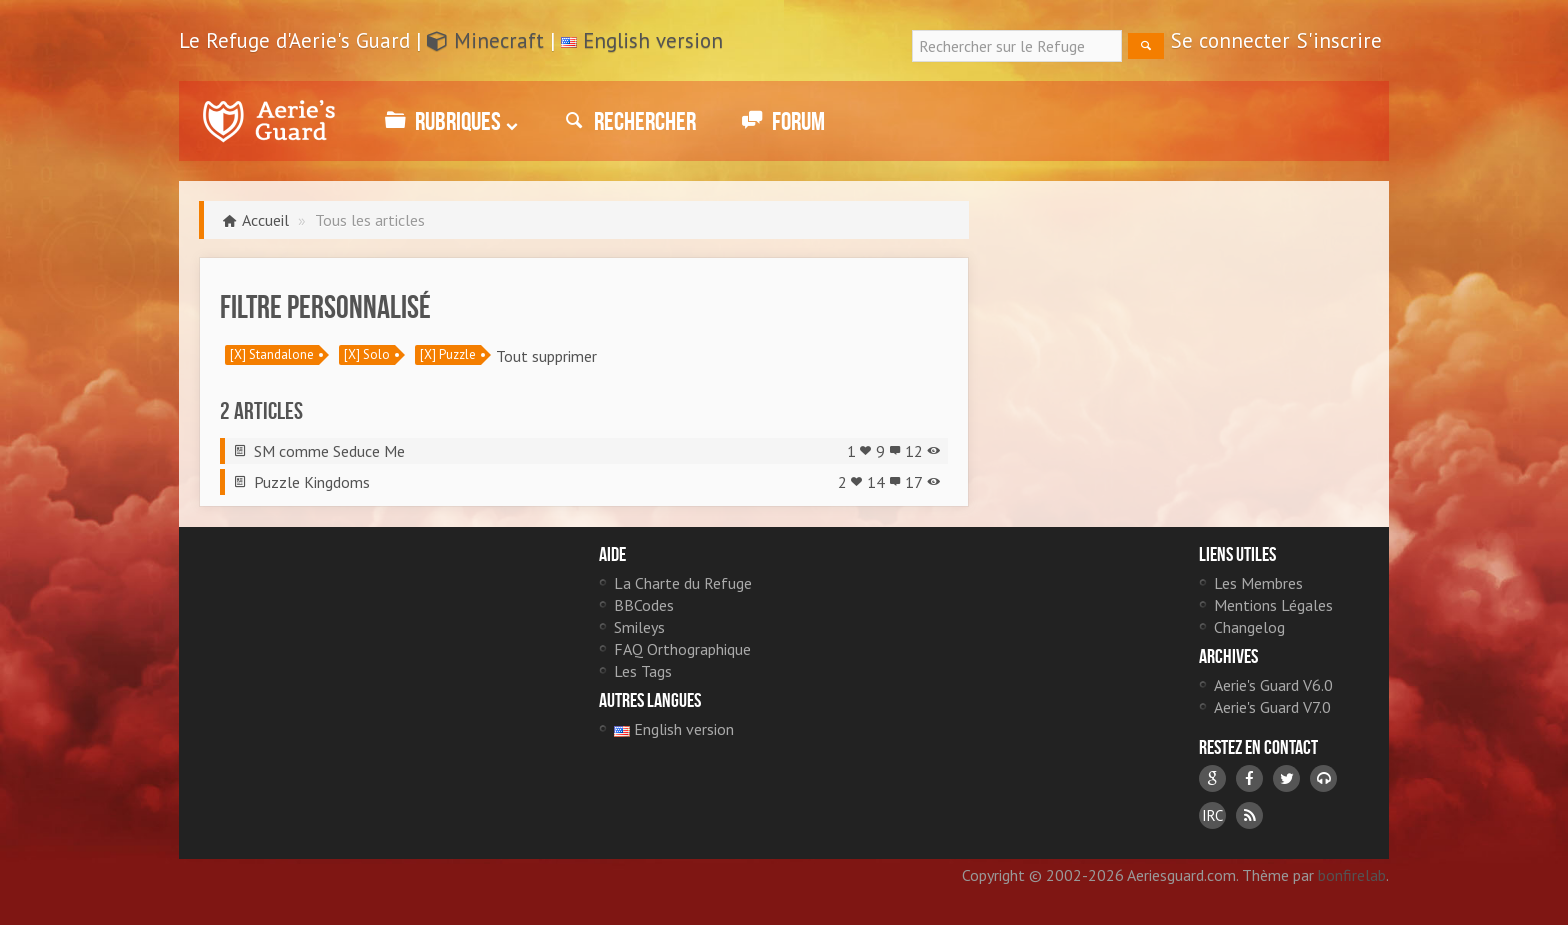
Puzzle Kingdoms (312, 482)
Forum (780, 121)
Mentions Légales (1273, 605)
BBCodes (644, 605)
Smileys (639, 627)
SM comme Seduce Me (329, 451)
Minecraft (485, 40)
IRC (1212, 815)
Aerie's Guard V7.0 (1272, 707)
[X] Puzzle (448, 354)
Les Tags (643, 671)
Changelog (1249, 627)
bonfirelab (1352, 875)
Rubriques (448, 121)
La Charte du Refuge (683, 583)
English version (653, 40)
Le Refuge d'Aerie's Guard (269, 121)
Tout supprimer (546, 356)
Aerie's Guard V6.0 (1273, 685)
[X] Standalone (272, 354)
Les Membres (1258, 583)
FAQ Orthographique (682, 649)
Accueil (265, 220)
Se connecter (1230, 40)
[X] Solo (367, 354)
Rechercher (627, 121)
